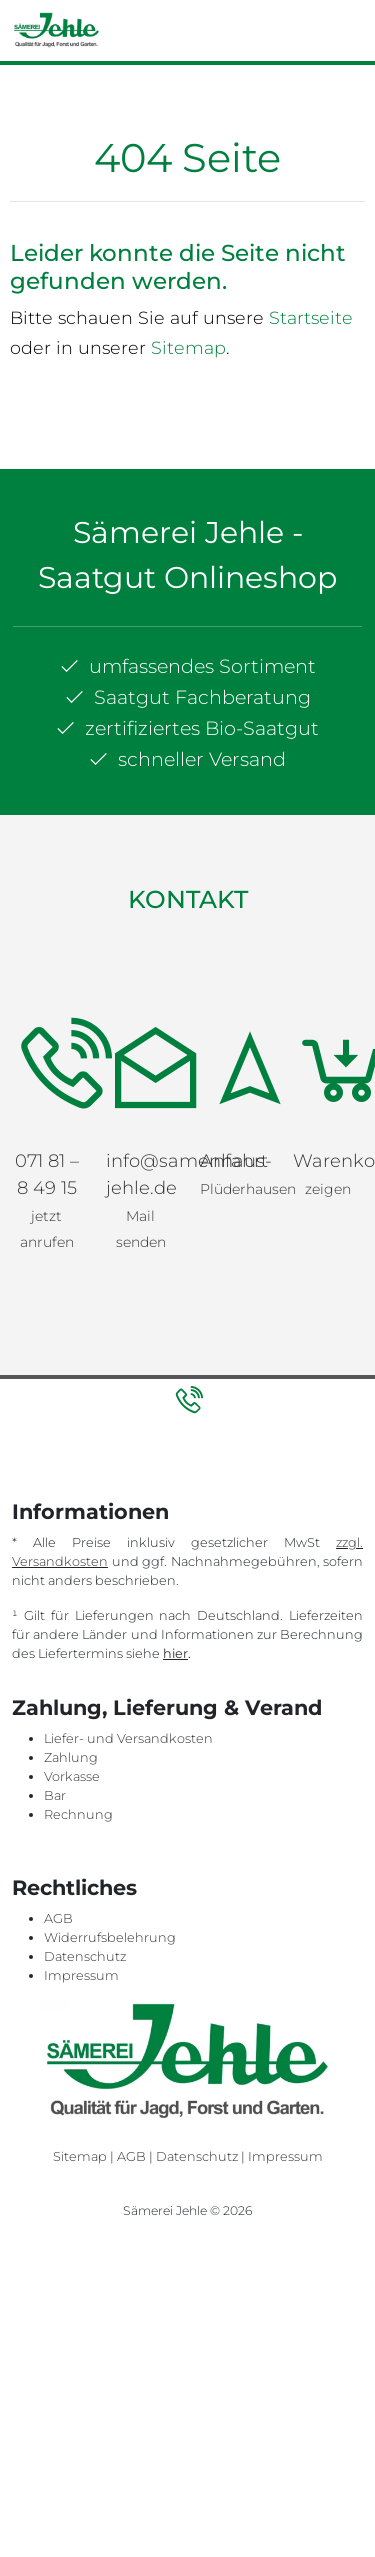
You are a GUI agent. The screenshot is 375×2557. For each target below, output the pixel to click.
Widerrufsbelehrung (110, 1937)
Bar (55, 1795)
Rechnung (78, 1814)
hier (175, 1653)
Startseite (311, 317)
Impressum (81, 1975)
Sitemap (188, 347)
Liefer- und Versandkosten (128, 1738)
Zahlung (71, 1757)
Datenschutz (85, 1956)
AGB (58, 1918)
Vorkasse (72, 1776)
